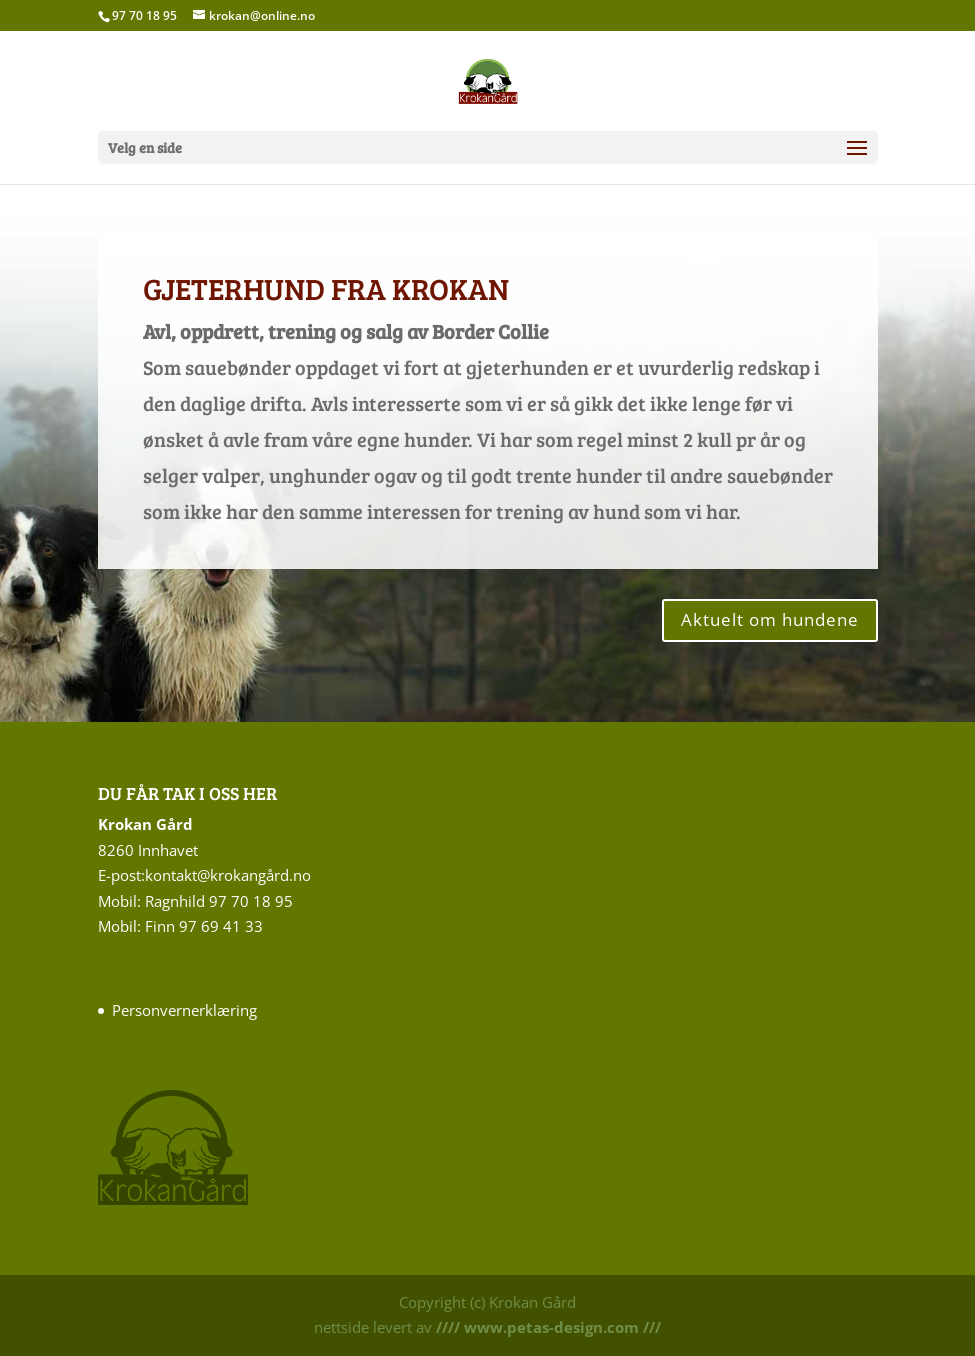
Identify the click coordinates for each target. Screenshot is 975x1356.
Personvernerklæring (184, 1010)
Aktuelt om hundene (770, 619)
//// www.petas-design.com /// (546, 1327)
